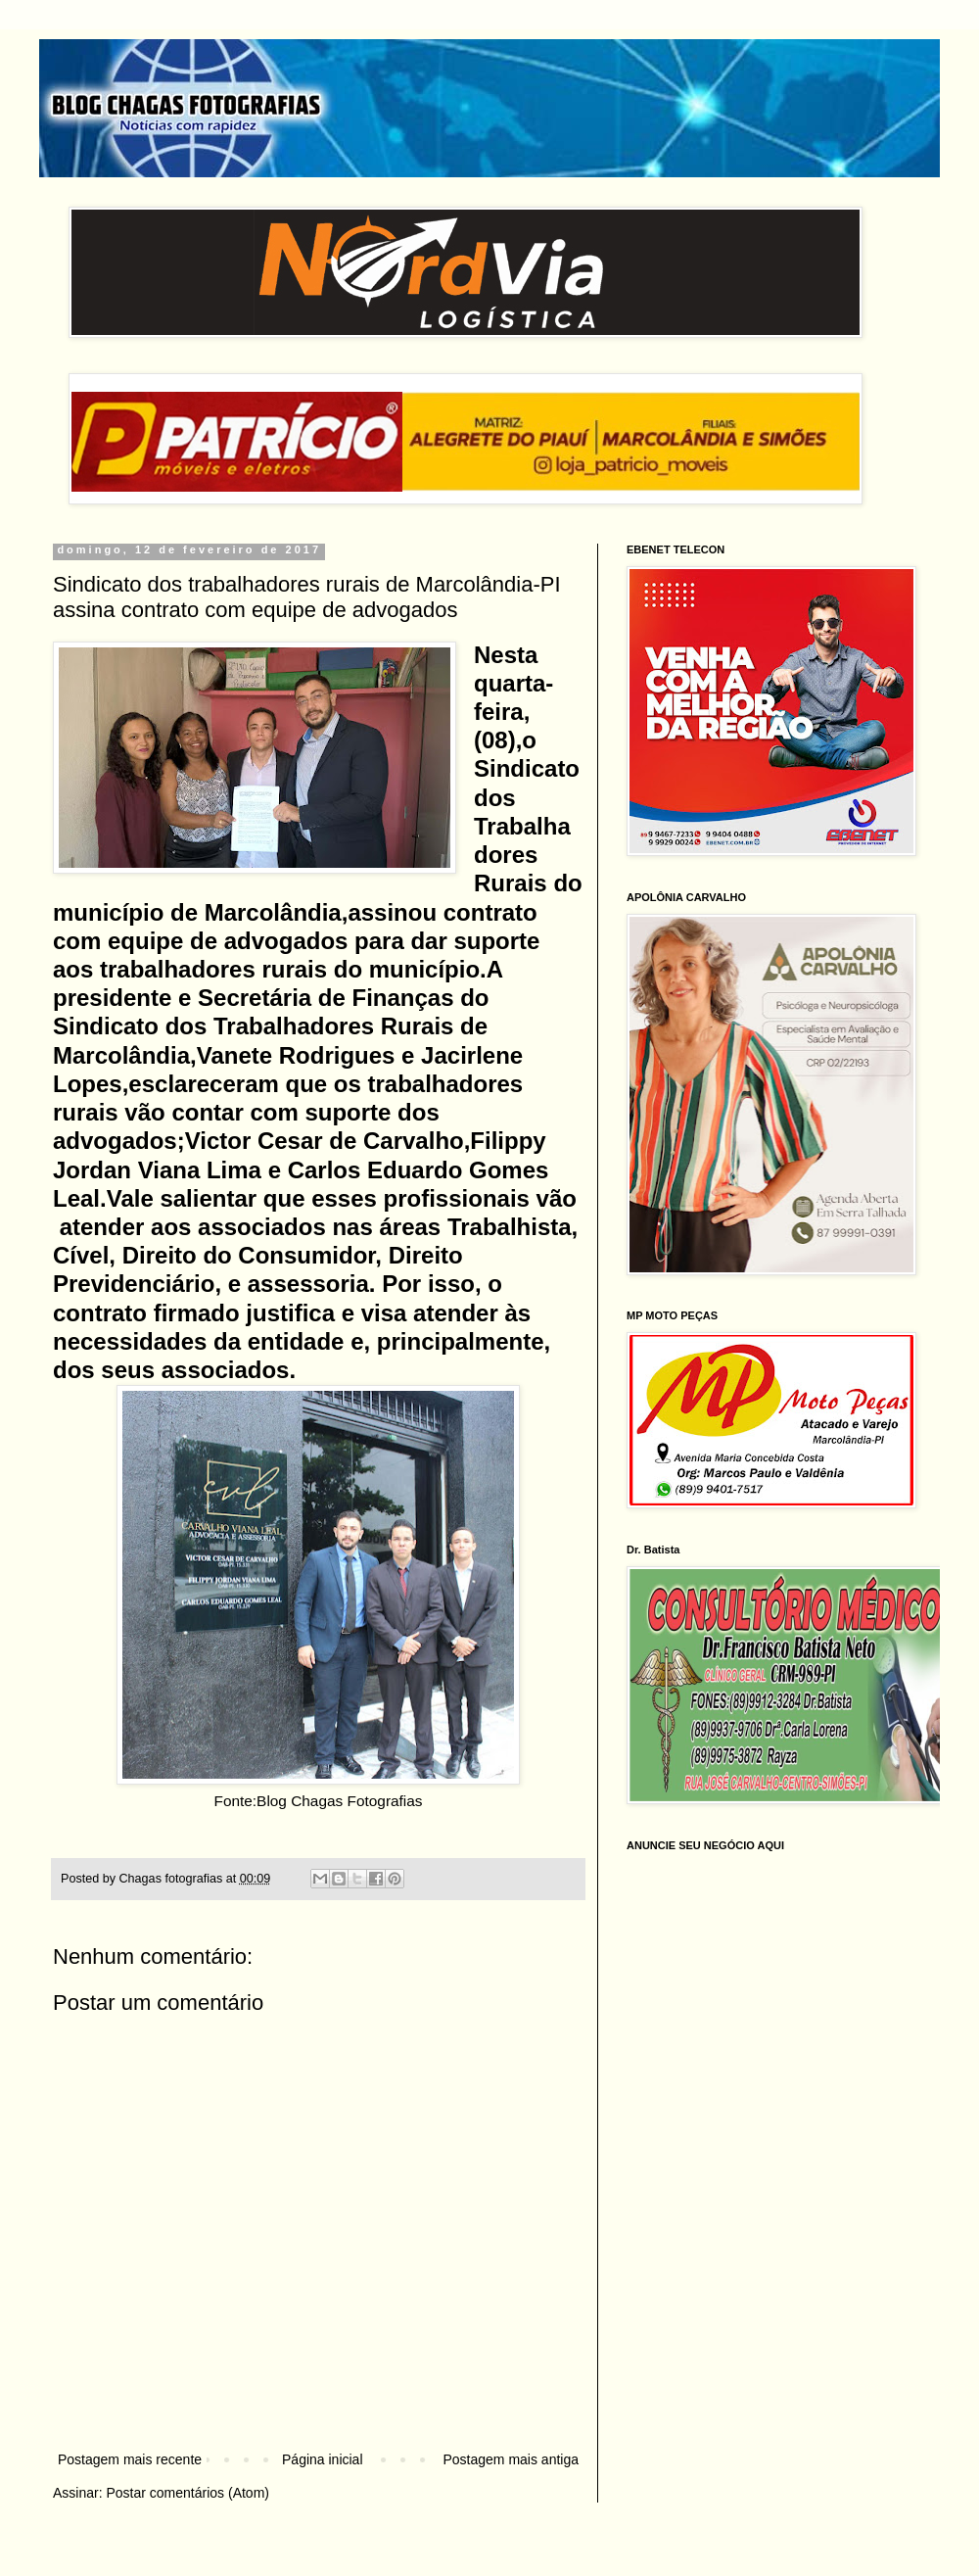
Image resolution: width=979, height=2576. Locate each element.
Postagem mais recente (130, 2459)
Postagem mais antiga (511, 2459)
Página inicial (322, 2459)
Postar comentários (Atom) (187, 2493)
